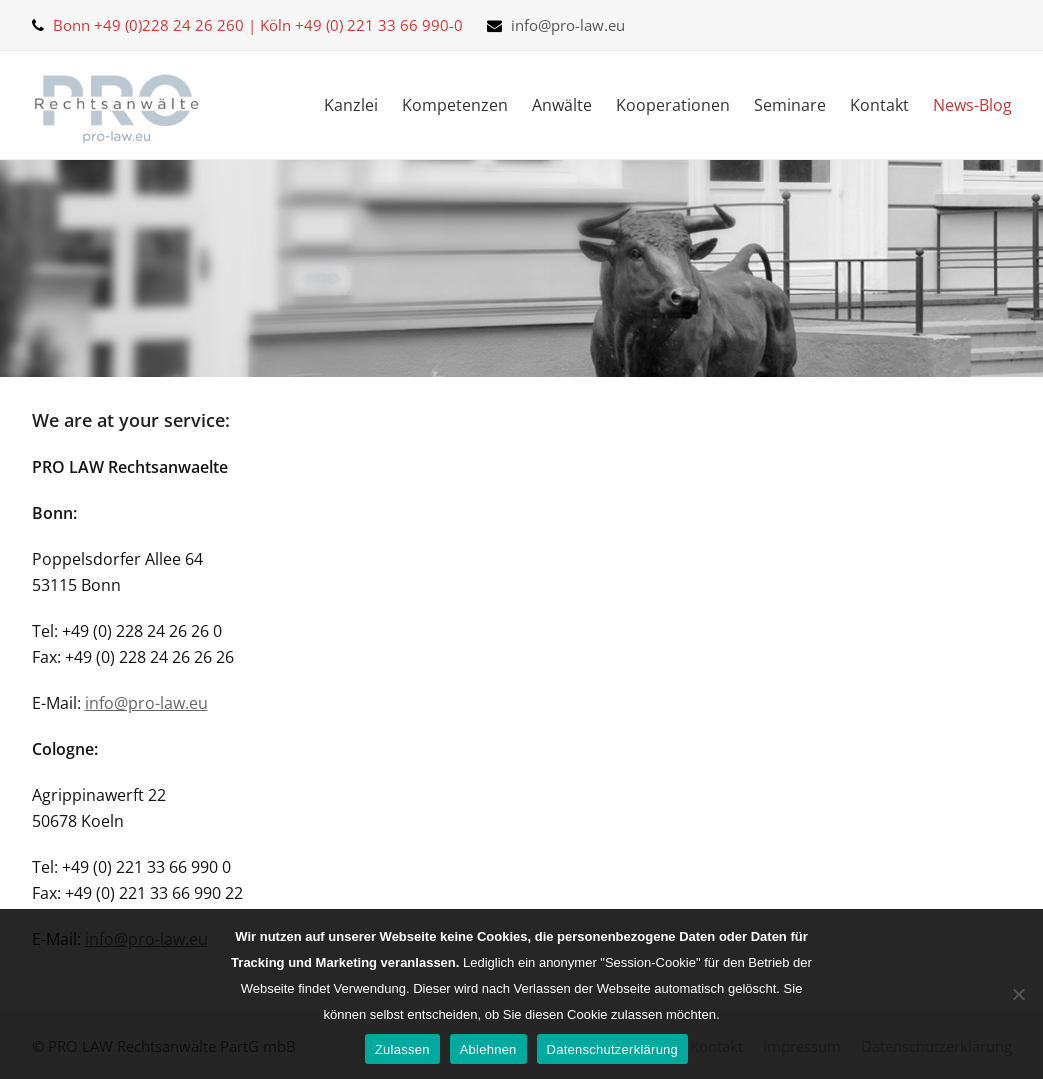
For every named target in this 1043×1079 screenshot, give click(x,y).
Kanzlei (351, 105)
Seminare (790, 105)
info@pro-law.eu (568, 25)
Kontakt (879, 105)
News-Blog (972, 105)
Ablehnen (488, 1049)
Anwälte (562, 105)
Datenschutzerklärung (612, 1049)
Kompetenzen (455, 105)
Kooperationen (673, 105)
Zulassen (402, 1049)
